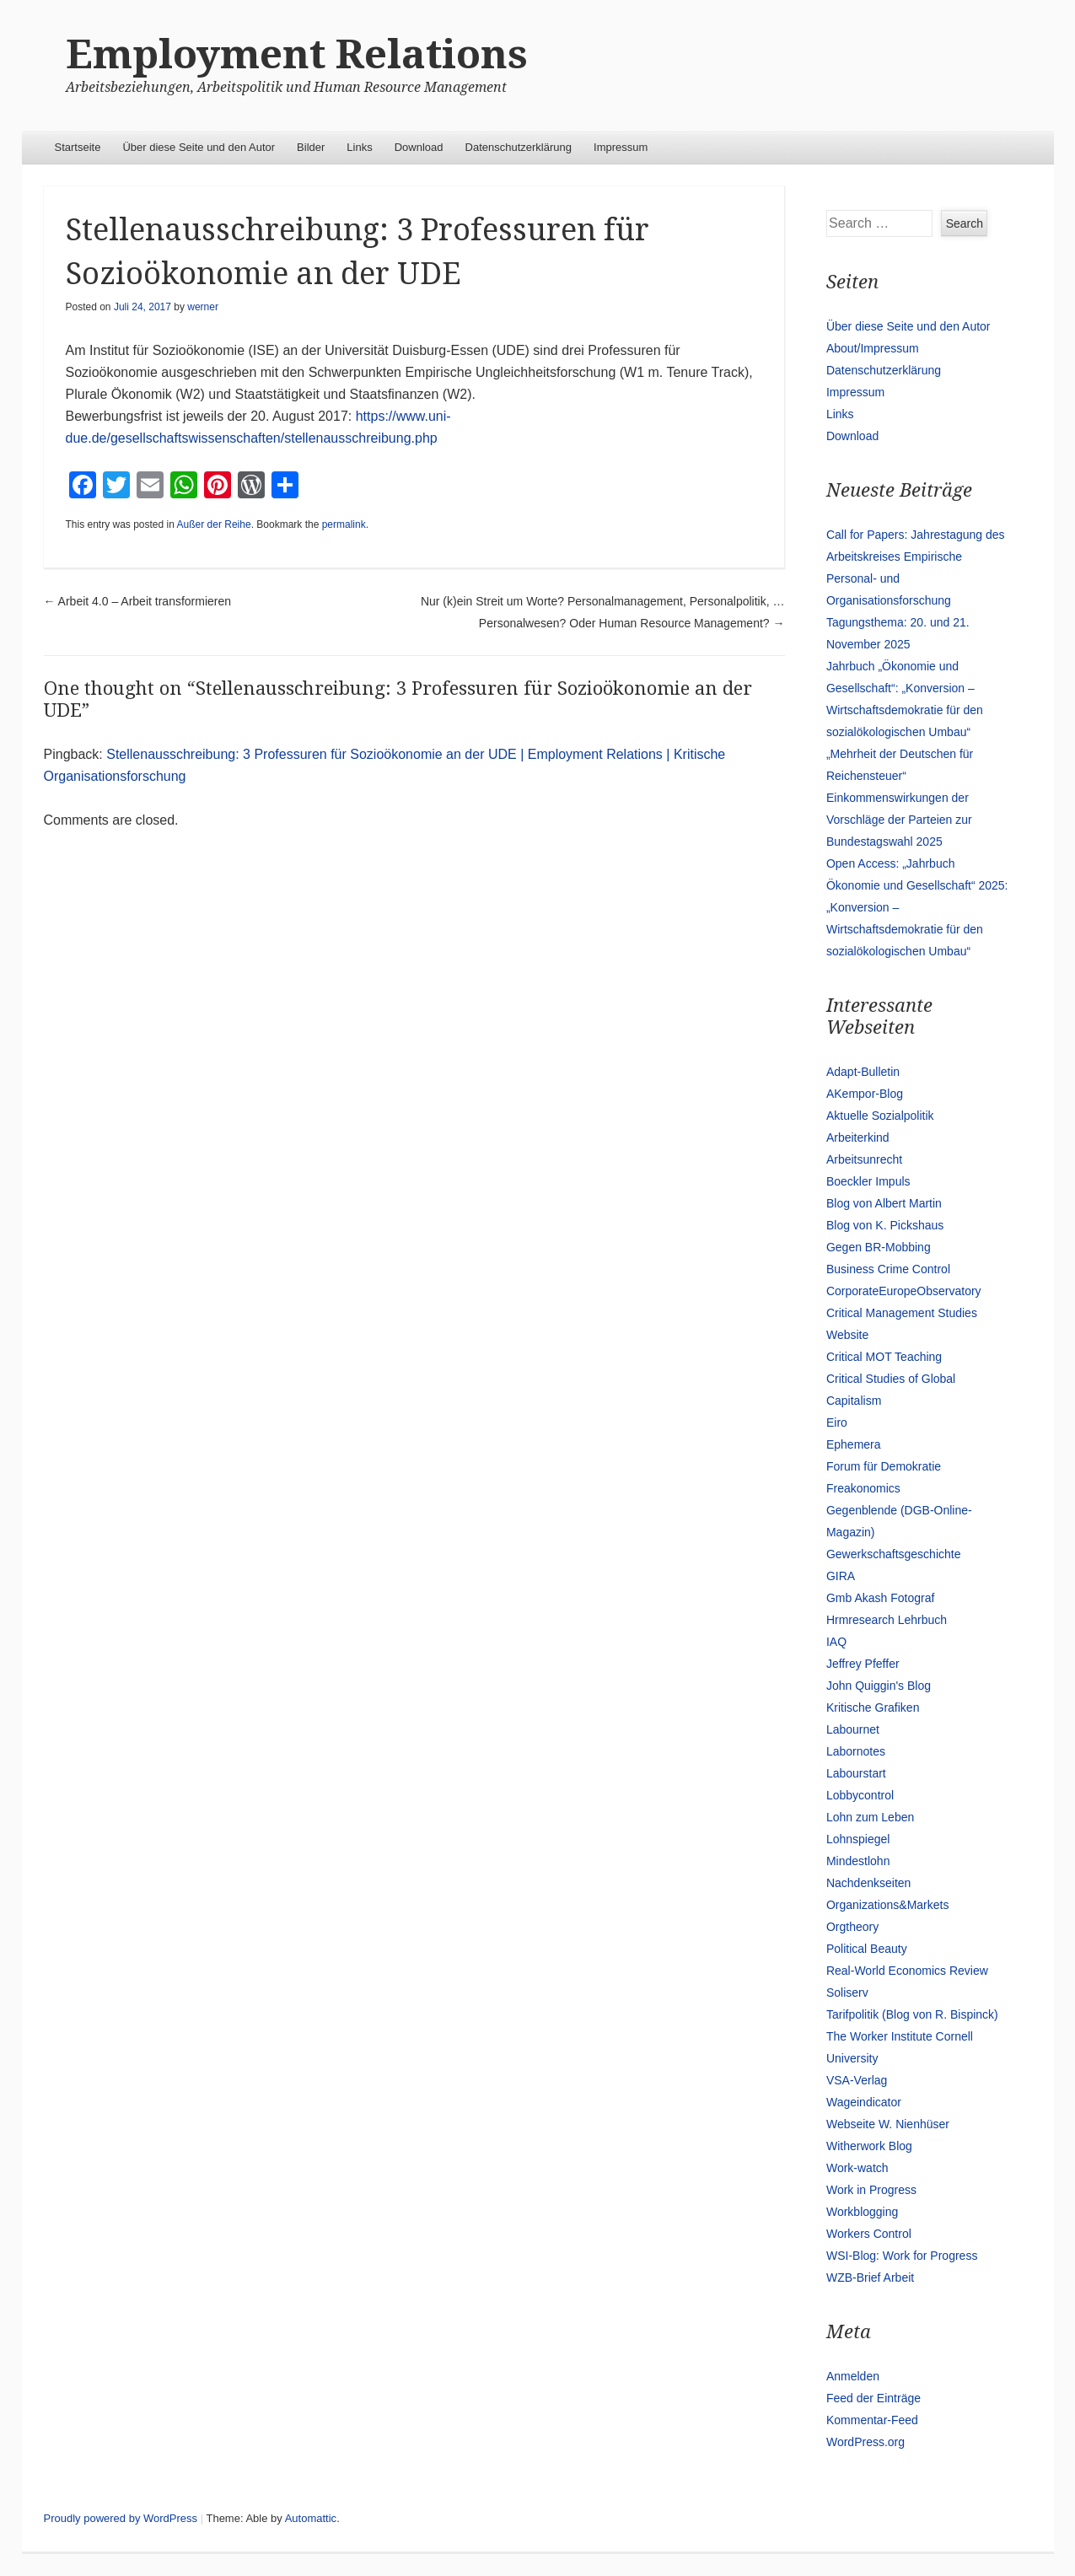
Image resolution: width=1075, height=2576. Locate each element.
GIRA (840, 1576)
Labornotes (855, 1751)
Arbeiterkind (858, 1137)
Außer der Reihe (214, 524)
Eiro (836, 1422)
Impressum (621, 147)
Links (359, 147)
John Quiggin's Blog (878, 1685)
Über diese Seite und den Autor (198, 147)
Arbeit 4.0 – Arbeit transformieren (138, 601)
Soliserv (847, 1992)
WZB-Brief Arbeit (870, 2277)
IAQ (836, 1641)
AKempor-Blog (864, 1093)
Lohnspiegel (858, 1839)
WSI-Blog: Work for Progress (901, 2255)
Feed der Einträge (873, 2398)
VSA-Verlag (856, 2080)
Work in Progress (871, 2190)
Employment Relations (297, 54)
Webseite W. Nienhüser (887, 2124)
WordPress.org (865, 2442)
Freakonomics (863, 1488)
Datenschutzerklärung (518, 147)
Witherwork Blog (869, 2146)
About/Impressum (872, 348)
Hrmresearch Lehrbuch (886, 1620)
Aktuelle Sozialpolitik (880, 1115)
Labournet (852, 1729)
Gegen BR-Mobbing (878, 1247)
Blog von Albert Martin (884, 1203)
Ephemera (853, 1444)
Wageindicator (863, 2102)
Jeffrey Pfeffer (863, 1663)
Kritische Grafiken (872, 1707)
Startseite (78, 147)
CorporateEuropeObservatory (903, 1291)
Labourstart (856, 1773)
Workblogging (862, 2211)
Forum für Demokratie (883, 1466)
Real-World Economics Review (907, 1970)
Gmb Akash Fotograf (880, 1598)
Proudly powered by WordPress (121, 2518)
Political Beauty (866, 1948)
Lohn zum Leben (870, 1817)
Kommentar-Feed (872, 2420)
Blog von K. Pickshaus (884, 1225)
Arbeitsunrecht (864, 1159)
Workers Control (868, 2233)
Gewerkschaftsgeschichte (893, 1554)
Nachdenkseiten (868, 1883)
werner (202, 307)
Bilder (311, 147)
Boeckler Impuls (868, 1181)
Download (419, 147)
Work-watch (857, 2168)
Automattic (310, 2518)
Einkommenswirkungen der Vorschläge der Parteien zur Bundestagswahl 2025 (899, 819)
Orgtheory (852, 1926)
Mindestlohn (858, 1861)
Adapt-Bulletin (863, 1071)
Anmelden (852, 2376)
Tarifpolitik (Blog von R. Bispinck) (912, 2014)
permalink (344, 524)
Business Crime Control (888, 1269)
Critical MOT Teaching (884, 1356)
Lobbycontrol (860, 1795)
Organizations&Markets (887, 1905)
